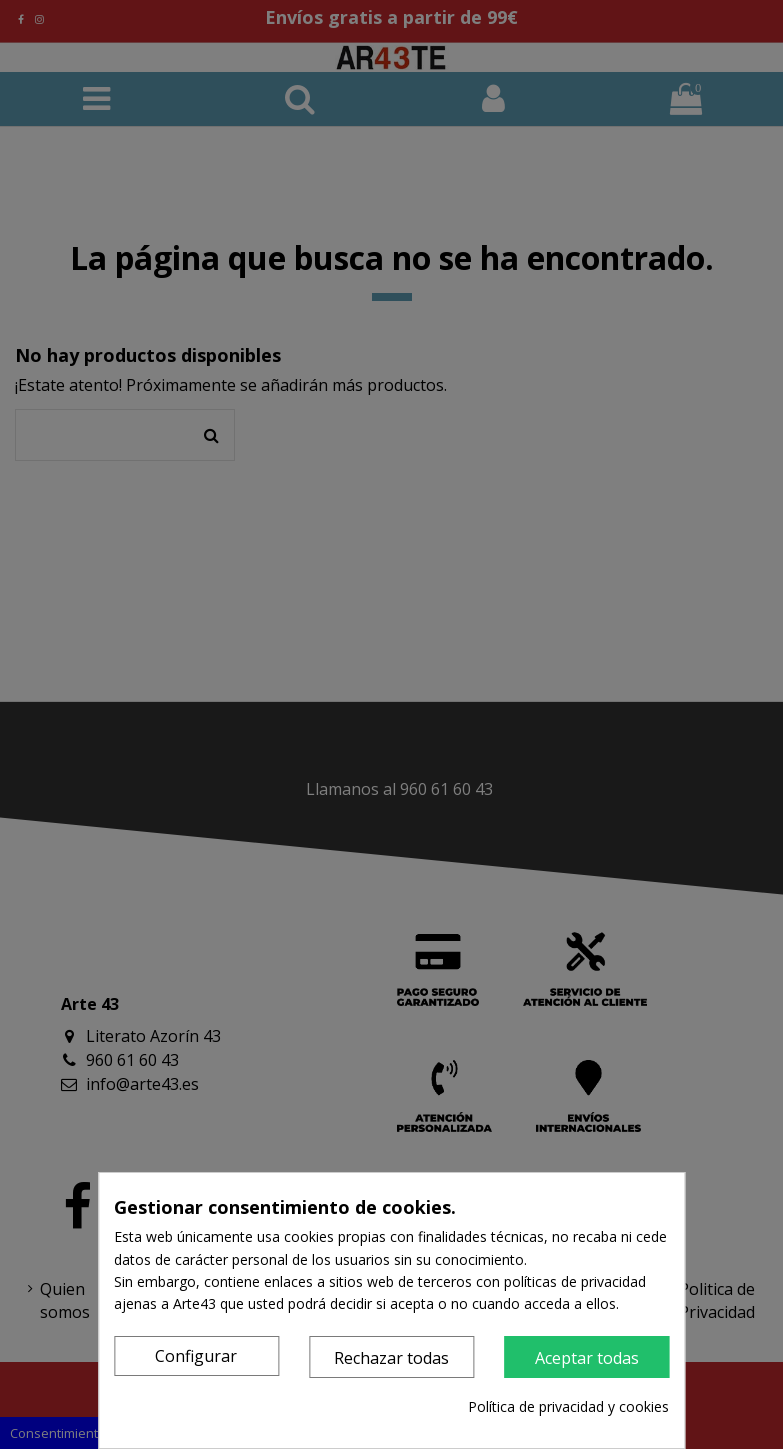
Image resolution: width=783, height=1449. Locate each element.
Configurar (196, 1356)
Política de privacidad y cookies (568, 1406)
